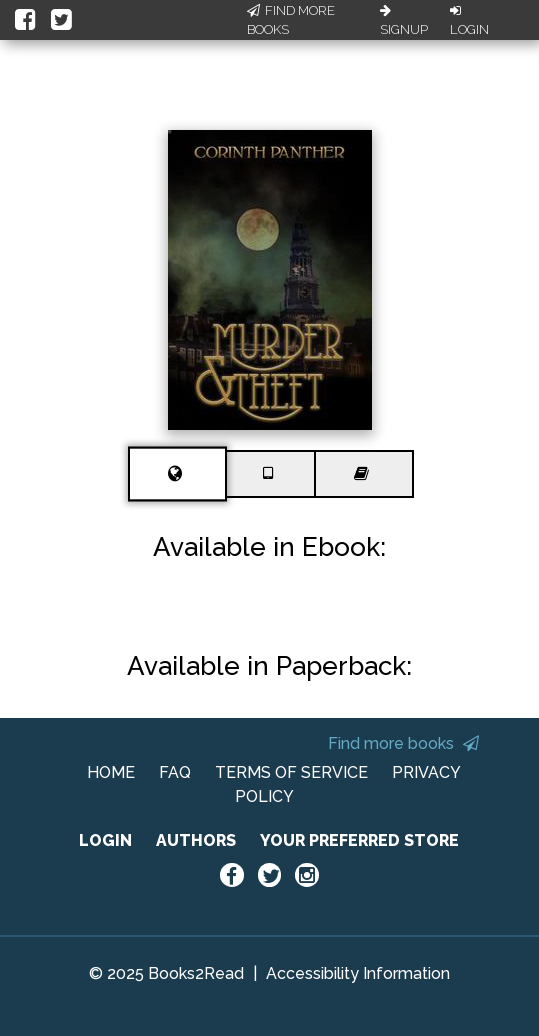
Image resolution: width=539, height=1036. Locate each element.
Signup (404, 21)
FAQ (175, 772)
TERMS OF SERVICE (291, 772)
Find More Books (291, 20)
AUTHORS (196, 840)
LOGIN (105, 840)
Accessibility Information (358, 973)
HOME (111, 772)
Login (469, 21)
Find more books (403, 743)
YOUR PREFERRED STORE (359, 840)
